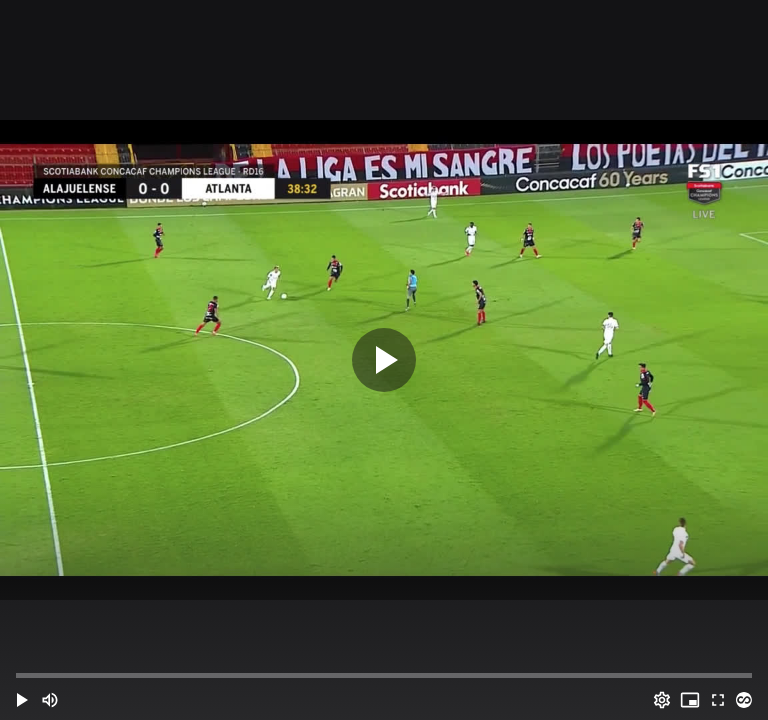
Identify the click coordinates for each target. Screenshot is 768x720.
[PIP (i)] (690, 700)
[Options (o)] (662, 700)
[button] (22, 700)
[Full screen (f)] (718, 700)
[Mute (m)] (50, 700)
